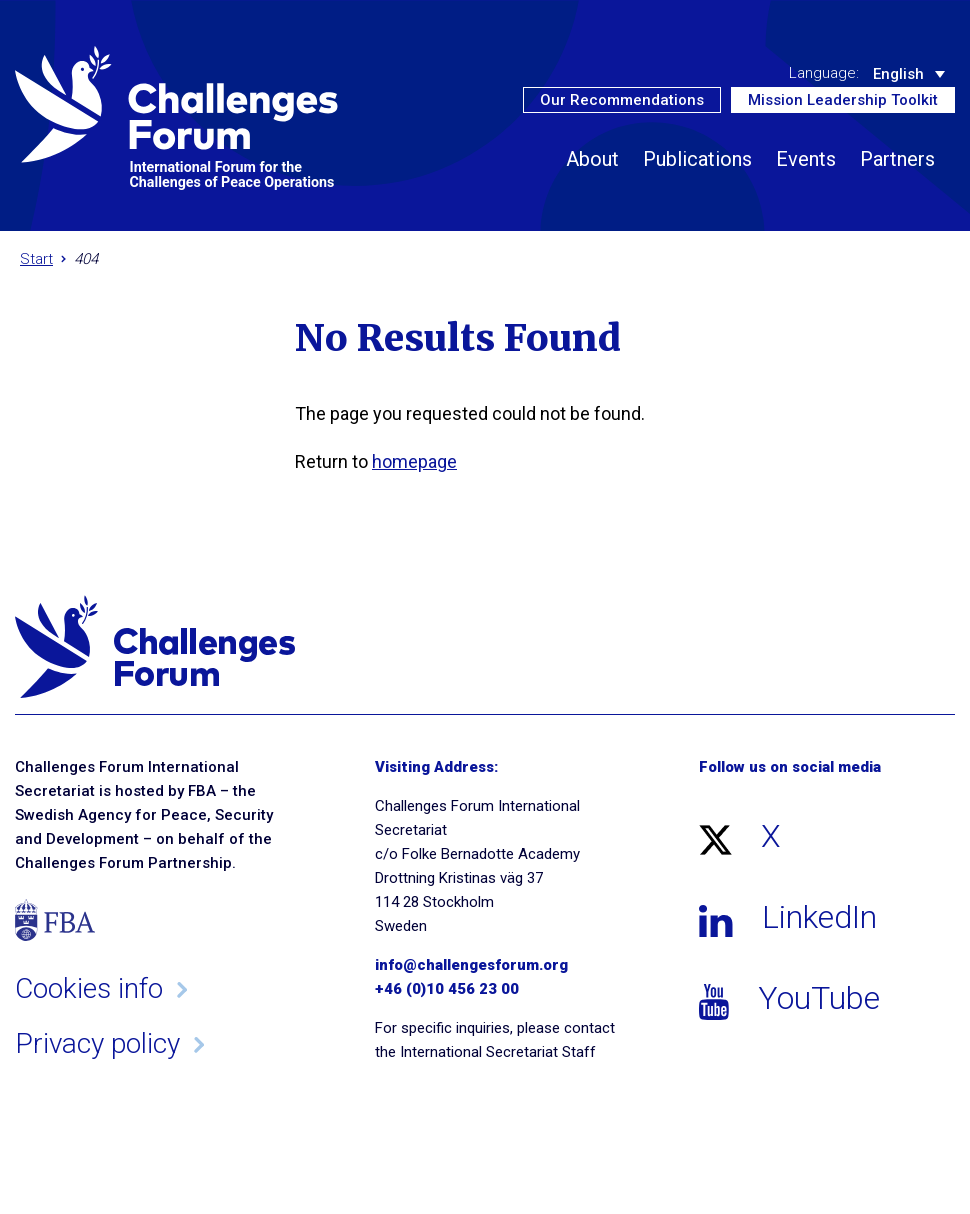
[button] (937, 193)
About (592, 159)
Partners (897, 159)
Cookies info (89, 988)
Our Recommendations (622, 100)
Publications (697, 159)
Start (36, 259)
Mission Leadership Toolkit (843, 100)
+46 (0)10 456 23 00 (447, 989)
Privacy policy (97, 1043)
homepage (414, 461)
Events (806, 159)
